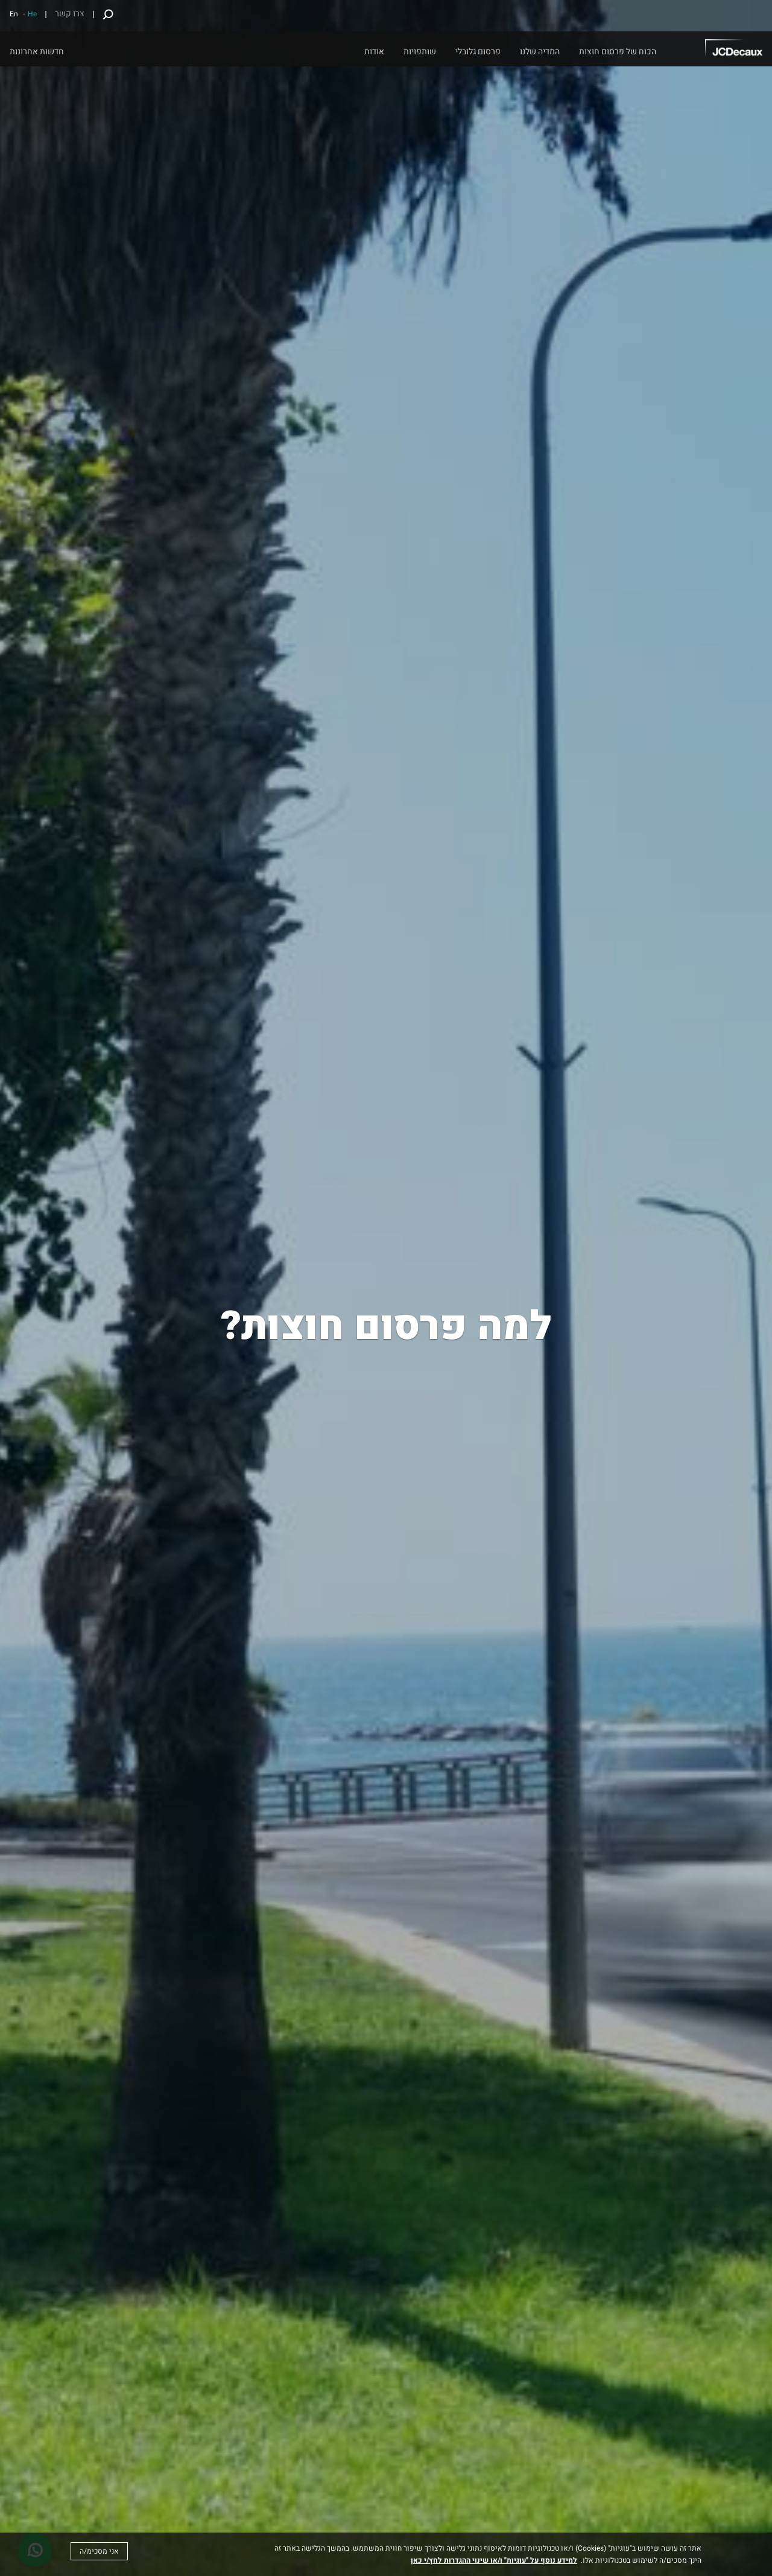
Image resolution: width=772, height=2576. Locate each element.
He (32, 13)
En (14, 13)
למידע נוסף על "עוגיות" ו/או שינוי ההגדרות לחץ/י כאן (494, 2560)
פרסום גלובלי (478, 51)
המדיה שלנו (540, 51)
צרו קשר (69, 13)
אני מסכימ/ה (99, 2551)
